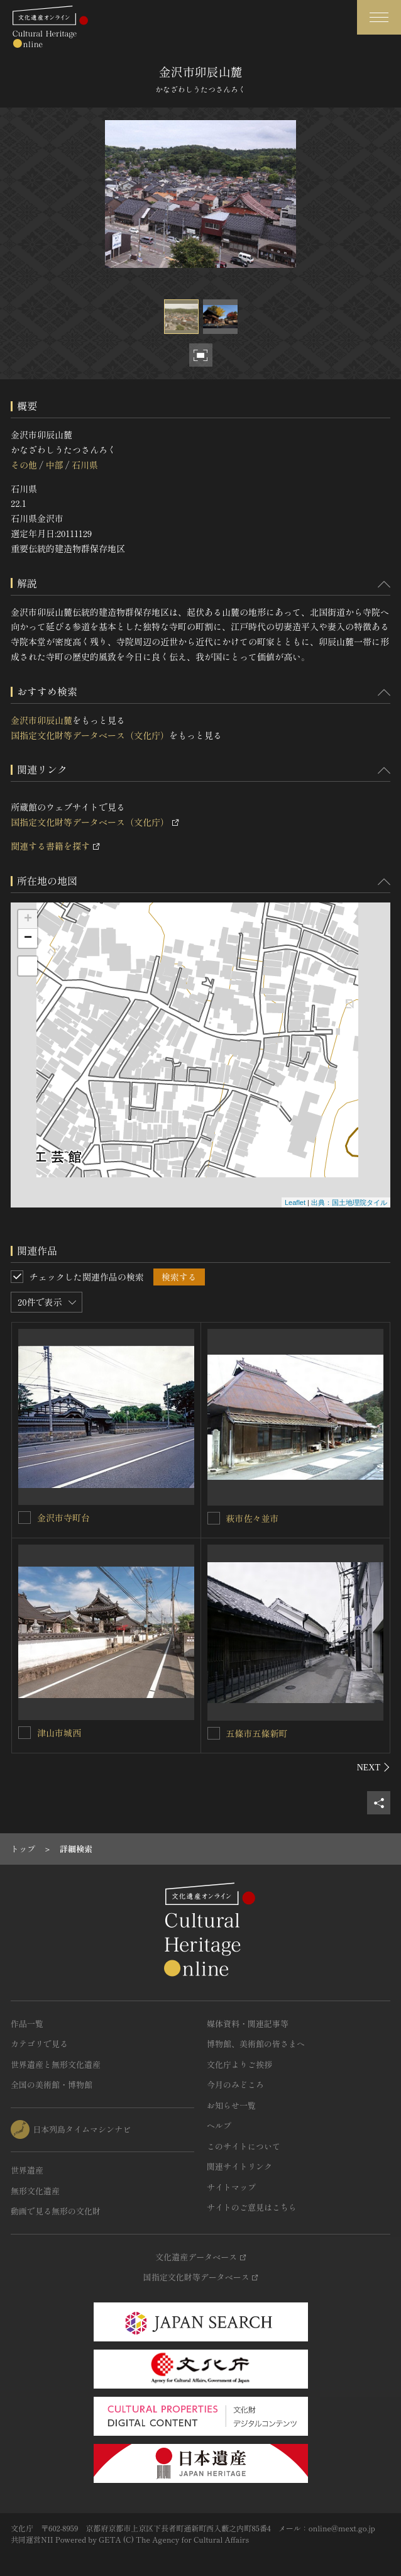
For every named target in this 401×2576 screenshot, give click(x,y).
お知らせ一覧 (231, 2105)
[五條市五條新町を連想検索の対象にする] (213, 1733)
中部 (54, 464)
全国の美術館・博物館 (51, 2084)
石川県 (85, 464)
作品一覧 (27, 2023)
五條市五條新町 (257, 1733)
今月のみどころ (235, 2084)
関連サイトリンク (239, 2166)
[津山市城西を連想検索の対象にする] (24, 1732)
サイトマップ (231, 2187)
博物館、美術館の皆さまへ (256, 2044)
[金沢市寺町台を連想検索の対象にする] (24, 1517)
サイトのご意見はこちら (252, 2207)
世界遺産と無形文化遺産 (56, 2064)
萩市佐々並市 (252, 1518)
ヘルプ (219, 2125)
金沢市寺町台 (63, 1517)
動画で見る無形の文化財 (56, 2211)
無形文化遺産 (35, 2191)
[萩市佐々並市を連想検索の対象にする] (213, 1518)
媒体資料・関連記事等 (247, 2023)
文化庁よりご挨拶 (239, 2064)
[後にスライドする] (373, 1767)
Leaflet (295, 1202)
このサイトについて (243, 2146)
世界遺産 (27, 2170)
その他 (24, 464)
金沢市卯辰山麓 (41, 720)
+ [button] (28, 919)
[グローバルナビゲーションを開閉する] (379, 17)
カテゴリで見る (39, 2044)
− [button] (28, 938)
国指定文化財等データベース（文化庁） (90, 735)
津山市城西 (59, 1732)
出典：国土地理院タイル (349, 1202)
